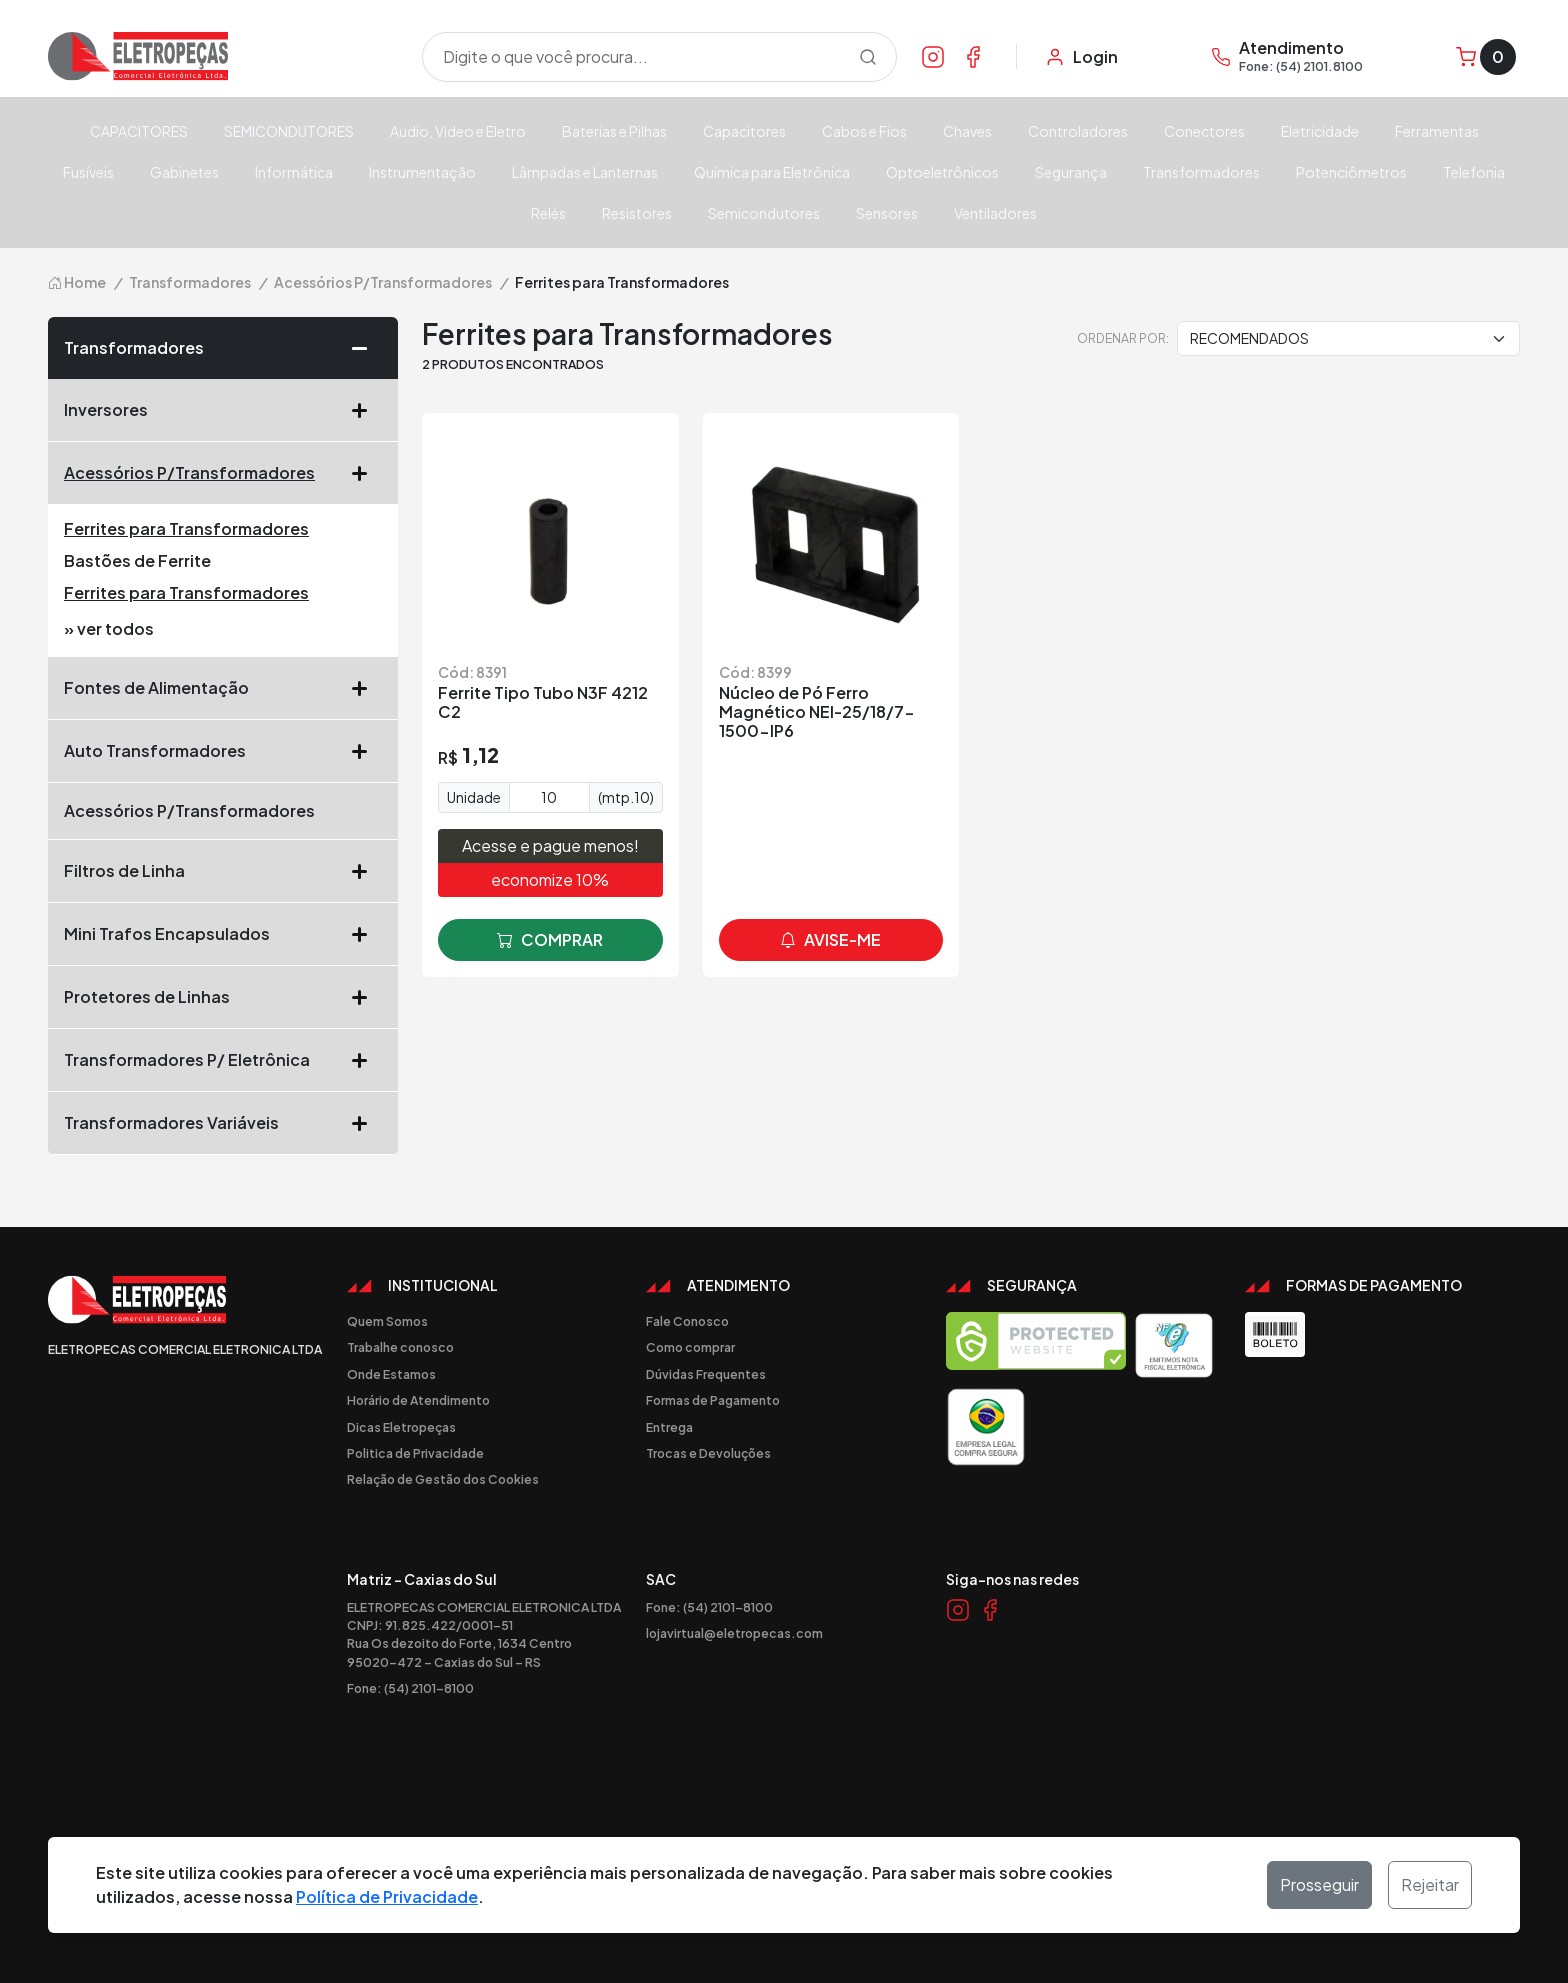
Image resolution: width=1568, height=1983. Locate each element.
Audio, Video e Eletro (458, 131)
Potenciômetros (1351, 172)
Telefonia (1474, 172)
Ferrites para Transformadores (186, 528)
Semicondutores (764, 213)
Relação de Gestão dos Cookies (443, 1479)
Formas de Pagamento (713, 1400)
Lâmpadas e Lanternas (585, 172)
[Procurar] (868, 57)
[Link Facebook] (973, 56)
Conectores (1204, 131)
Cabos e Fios (864, 131)
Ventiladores (995, 213)
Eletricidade (1320, 131)
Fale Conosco (687, 1321)
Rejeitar (1430, 1884)
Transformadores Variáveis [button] (223, 1123)
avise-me (830, 940)
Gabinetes (184, 172)
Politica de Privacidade (415, 1453)
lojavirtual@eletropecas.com (734, 1633)
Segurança (1071, 172)
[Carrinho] (1486, 57)
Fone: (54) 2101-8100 (410, 1688)
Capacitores (744, 131)
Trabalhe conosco (400, 1347)
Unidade (474, 797)
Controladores (1078, 131)
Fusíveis (88, 172)
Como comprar (690, 1347)
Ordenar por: (1123, 338)
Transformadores (1201, 172)
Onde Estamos (391, 1374)
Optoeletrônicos (942, 172)
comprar (550, 940)
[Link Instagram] (933, 56)
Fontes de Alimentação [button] (223, 688)
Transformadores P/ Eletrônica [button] (223, 1060)
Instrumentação (422, 172)
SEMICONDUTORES (289, 131)
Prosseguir (1319, 1884)
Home (77, 282)
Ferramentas (1437, 131)
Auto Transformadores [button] (223, 751)
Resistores (637, 213)
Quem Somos (387, 1321)
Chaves (967, 131)
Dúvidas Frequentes (706, 1374)
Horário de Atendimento (418, 1400)
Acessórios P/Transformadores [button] (223, 473)
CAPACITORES (139, 131)
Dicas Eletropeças (401, 1427)
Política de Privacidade (387, 1896)
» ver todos (109, 628)
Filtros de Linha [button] (223, 871)
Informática (294, 172)
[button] (367, 348)
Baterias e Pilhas (614, 131)
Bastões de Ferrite (137, 560)
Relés (548, 213)
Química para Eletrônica (772, 172)
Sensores (887, 213)
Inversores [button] (223, 410)
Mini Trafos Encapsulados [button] (223, 934)
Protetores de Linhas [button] (223, 997)
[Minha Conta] (1081, 57)
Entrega (669, 1427)
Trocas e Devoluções (708, 1453)
